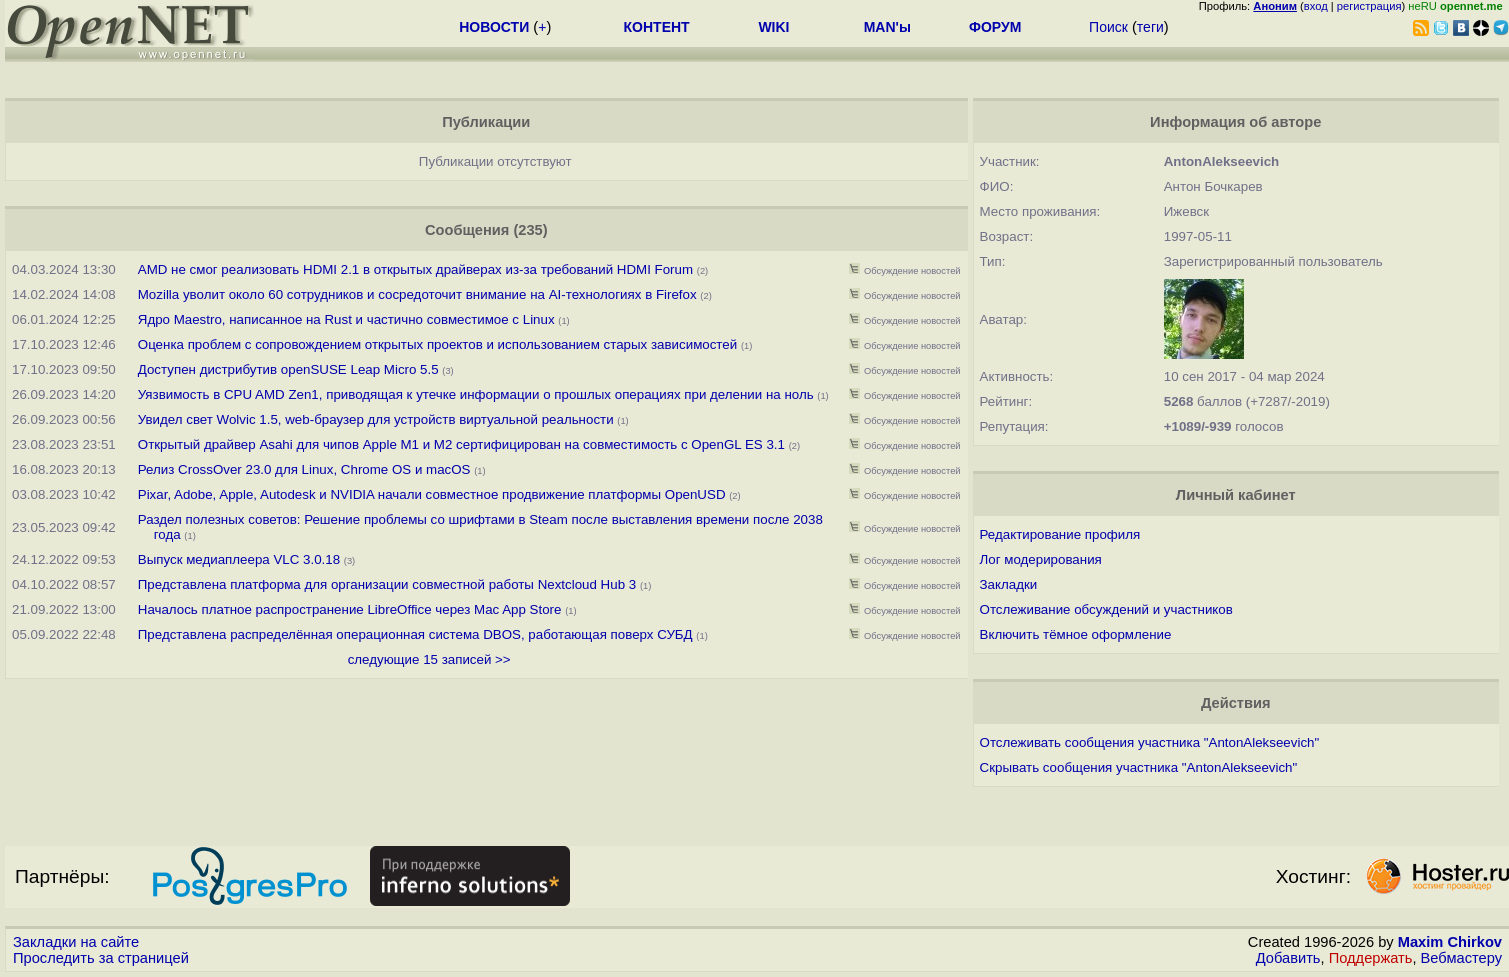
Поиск (1108, 27)
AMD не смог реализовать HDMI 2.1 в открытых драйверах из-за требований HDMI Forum (415, 269)
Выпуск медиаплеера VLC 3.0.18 (239, 559)
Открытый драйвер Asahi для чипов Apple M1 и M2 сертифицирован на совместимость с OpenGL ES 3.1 (461, 444)
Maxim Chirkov (1450, 942)
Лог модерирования (1041, 559)
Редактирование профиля (1060, 534)
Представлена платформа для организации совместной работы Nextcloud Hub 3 (387, 584)
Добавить (1288, 958)
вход (1316, 6)
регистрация (1369, 6)
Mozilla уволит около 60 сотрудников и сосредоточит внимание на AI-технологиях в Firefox (417, 294)
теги (1150, 27)
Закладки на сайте (76, 942)
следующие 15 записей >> (429, 659)
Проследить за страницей (101, 958)
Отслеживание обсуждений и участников (1106, 609)
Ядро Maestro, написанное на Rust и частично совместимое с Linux (346, 319)
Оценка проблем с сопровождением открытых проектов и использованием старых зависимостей (437, 344)
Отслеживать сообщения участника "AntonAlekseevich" (1150, 742)
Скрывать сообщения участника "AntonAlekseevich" (1139, 767)
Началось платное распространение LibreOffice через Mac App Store (350, 609)
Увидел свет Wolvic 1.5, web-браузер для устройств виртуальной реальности (376, 419)
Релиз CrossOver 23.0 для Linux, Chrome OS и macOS (306, 469)
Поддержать (1371, 958)
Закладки (1009, 584)
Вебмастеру (1461, 958)
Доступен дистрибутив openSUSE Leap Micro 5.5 (288, 369)
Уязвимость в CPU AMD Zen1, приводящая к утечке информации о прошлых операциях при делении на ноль (476, 394)
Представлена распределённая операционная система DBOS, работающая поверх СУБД (415, 634)
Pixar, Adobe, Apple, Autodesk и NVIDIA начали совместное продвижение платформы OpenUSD (432, 494)
